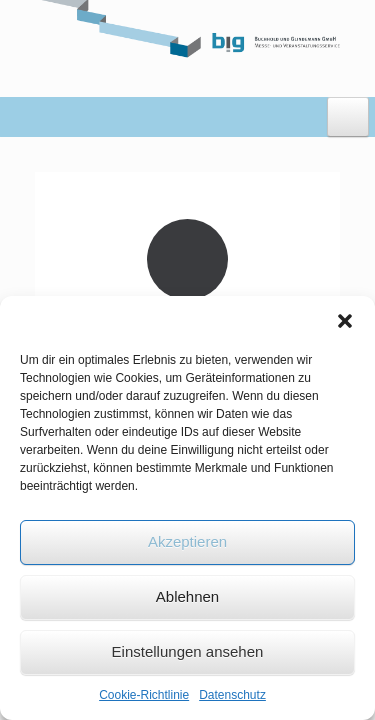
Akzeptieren (187, 541)
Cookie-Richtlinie (144, 695)
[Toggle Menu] (348, 117)
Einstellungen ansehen (188, 651)
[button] (345, 321)
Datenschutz (232, 695)
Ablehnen (187, 596)
